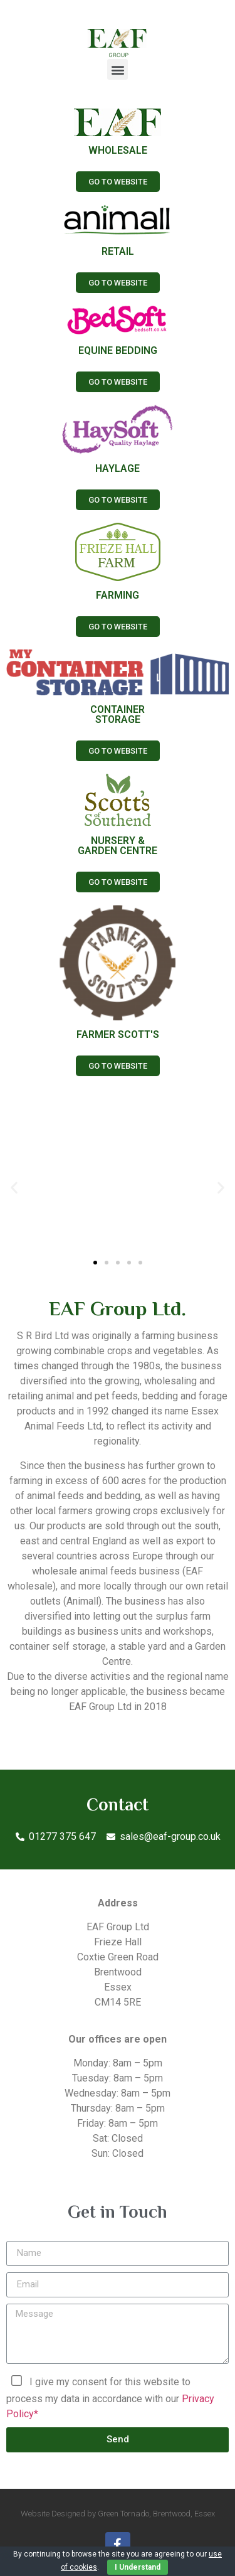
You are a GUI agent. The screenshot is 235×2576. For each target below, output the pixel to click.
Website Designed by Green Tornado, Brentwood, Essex (118, 2513)
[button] (117, 69)
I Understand (137, 2567)
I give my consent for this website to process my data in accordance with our (110, 2397)
